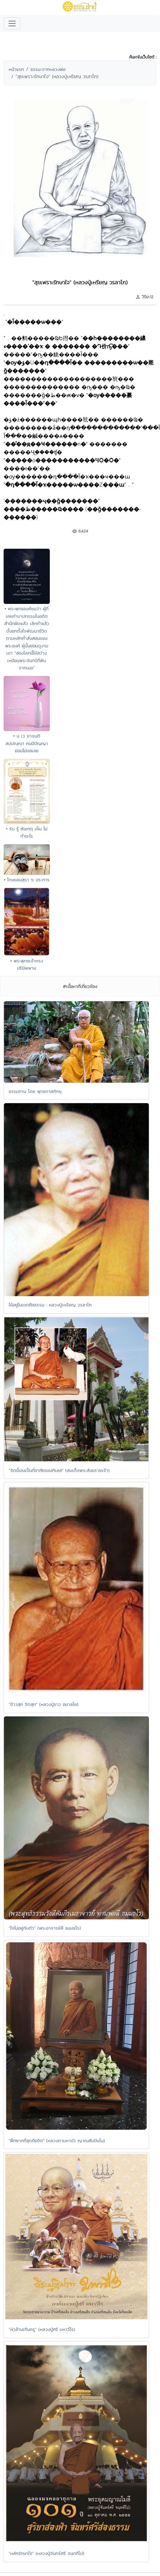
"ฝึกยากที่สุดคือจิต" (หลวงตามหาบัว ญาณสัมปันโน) (57, 2140)
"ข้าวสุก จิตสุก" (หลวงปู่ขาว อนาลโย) (43, 1704)
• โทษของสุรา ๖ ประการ (27, 879)
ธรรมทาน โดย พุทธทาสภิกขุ (35, 1091)
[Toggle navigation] (12, 23)
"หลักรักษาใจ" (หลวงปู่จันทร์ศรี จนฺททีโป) (46, 2553)
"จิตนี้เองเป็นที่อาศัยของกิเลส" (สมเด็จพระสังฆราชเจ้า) (59, 1470)
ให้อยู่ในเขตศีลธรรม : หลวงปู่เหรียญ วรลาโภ (50, 1305)
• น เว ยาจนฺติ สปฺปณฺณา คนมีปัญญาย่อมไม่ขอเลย (26, 743)
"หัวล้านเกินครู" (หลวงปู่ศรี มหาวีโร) (42, 2329)
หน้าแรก (16, 69)
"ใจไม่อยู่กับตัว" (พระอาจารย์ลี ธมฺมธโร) (45, 1928)
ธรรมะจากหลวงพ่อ (48, 69)
